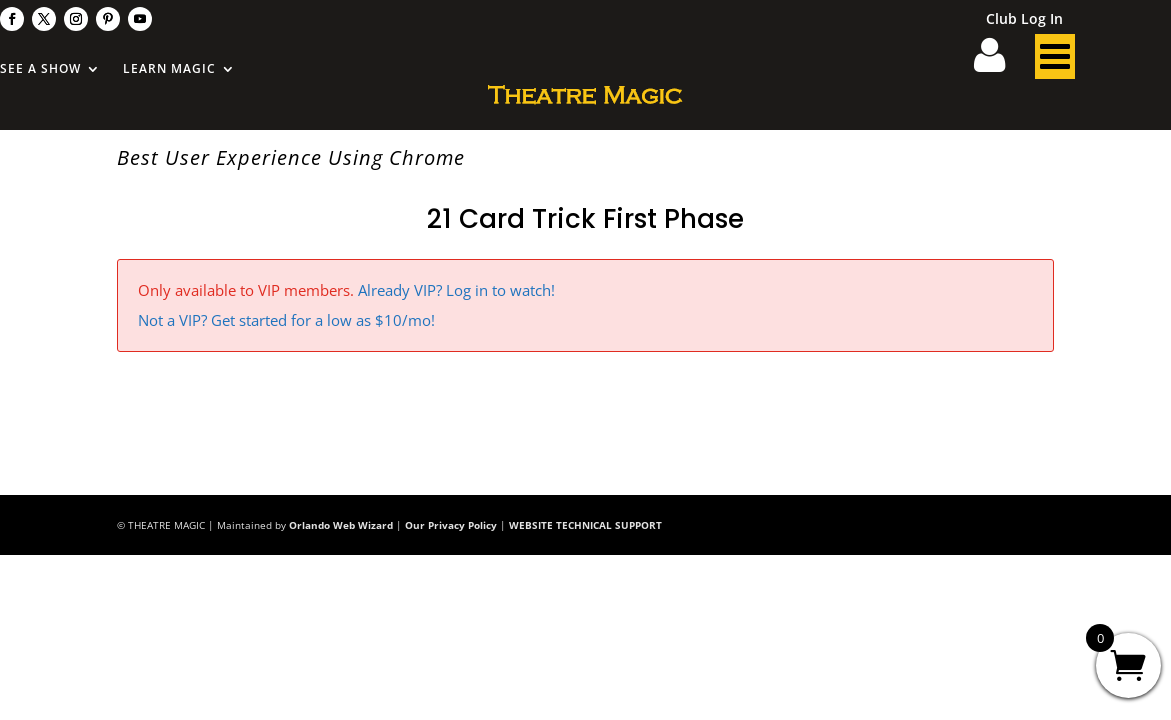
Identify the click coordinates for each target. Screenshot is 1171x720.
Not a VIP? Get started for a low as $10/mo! (286, 320)
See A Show (40, 69)
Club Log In (1024, 20)
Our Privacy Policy (451, 525)
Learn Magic (169, 69)
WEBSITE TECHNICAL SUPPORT (585, 525)
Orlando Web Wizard (341, 525)
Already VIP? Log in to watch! (456, 290)
